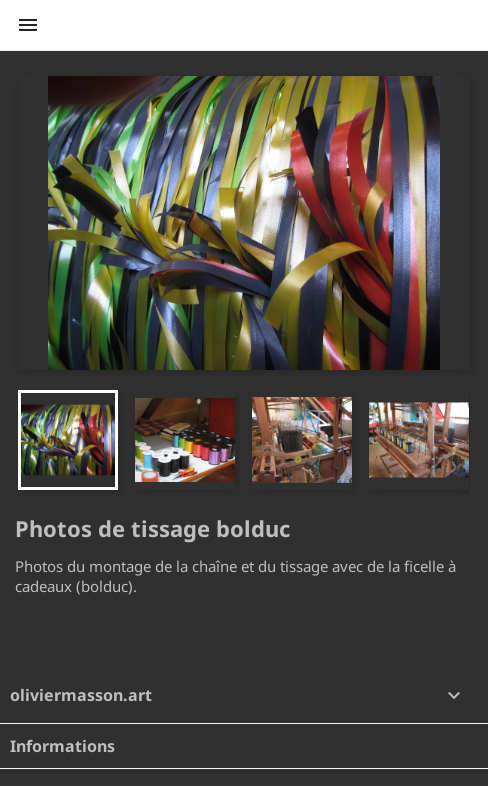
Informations (62, 746)
